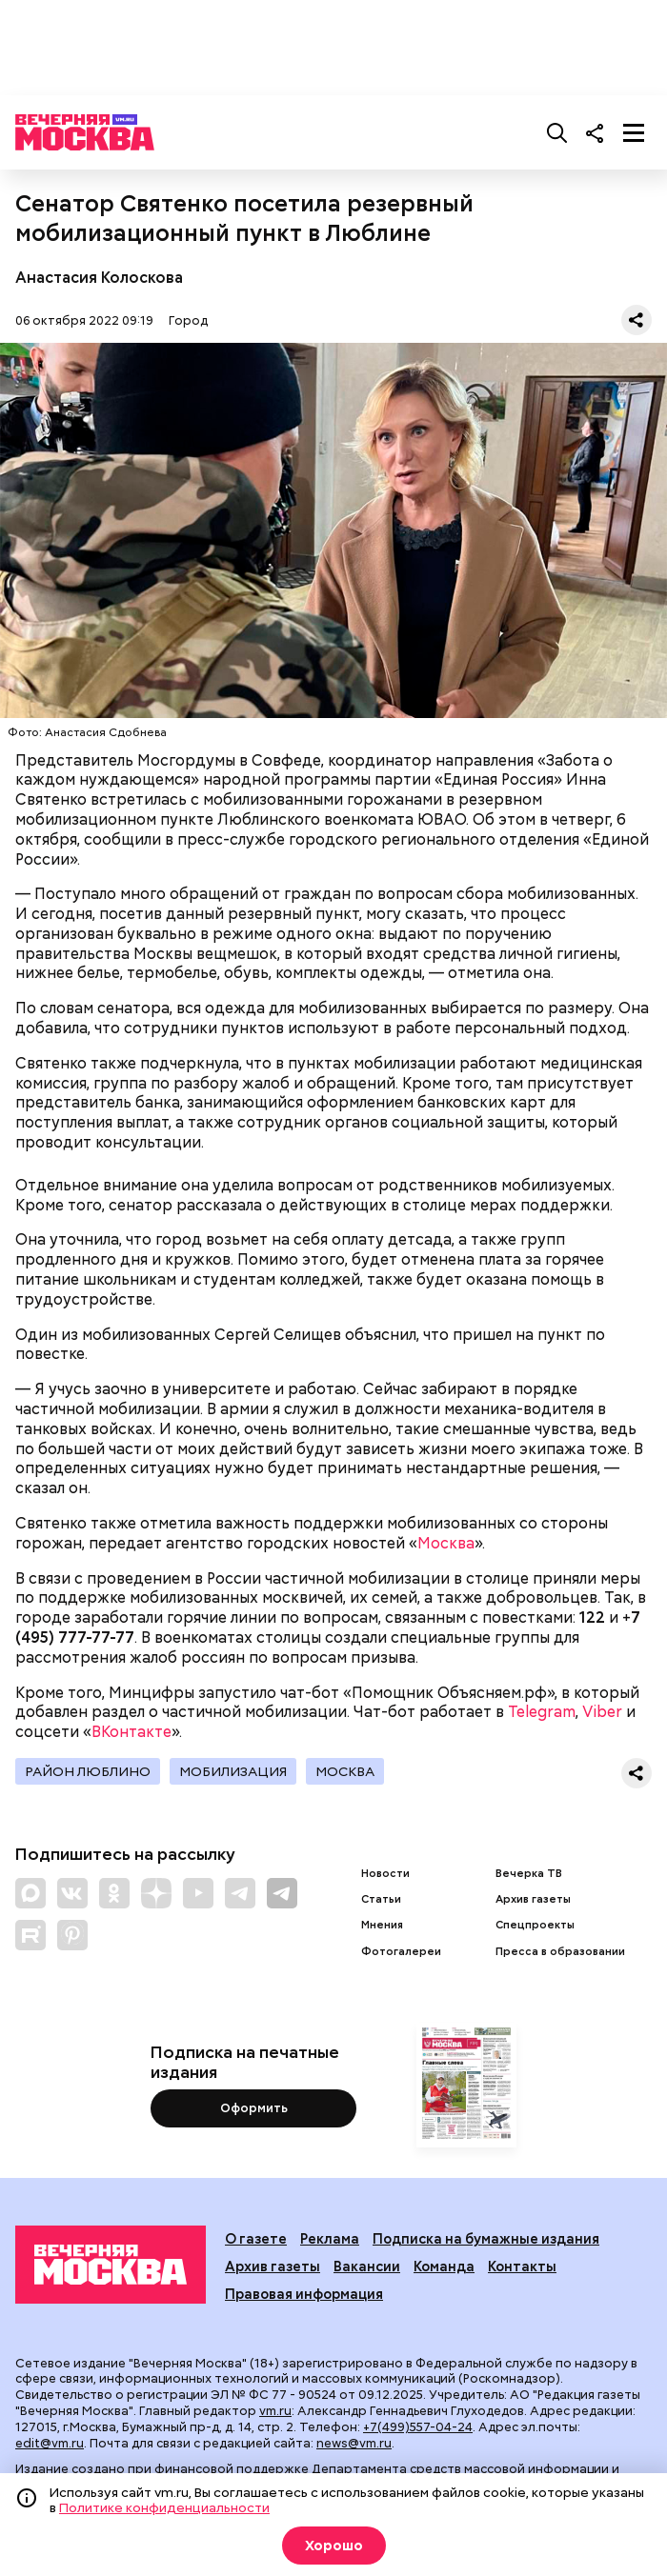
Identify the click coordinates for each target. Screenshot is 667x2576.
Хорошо (334, 2545)
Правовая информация (304, 2294)
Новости (385, 1873)
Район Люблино (88, 1771)
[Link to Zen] (156, 1893)
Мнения (382, 1925)
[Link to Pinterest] (72, 1935)
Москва (446, 1543)
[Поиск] (557, 132)
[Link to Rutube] (30, 1935)
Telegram (542, 1712)
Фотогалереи (401, 1952)
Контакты (522, 2266)
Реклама (329, 2238)
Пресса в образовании (560, 1952)
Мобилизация (233, 1771)
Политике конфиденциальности (164, 2507)
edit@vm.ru (49, 2443)
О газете (256, 2238)
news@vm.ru (354, 2443)
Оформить (254, 2108)
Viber (602, 1712)
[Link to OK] (114, 1893)
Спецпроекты (535, 1925)
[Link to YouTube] (198, 1893)
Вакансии (367, 2266)
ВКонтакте (131, 1732)
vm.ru (275, 2411)
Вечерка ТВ (528, 1873)
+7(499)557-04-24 (418, 2427)
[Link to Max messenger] (30, 1893)
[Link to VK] (72, 1893)
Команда (444, 2266)
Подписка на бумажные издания (486, 2238)
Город (188, 320)
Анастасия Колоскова (99, 278)
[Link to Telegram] (240, 1893)
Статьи (381, 1899)
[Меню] (634, 132)
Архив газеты (533, 1899)
